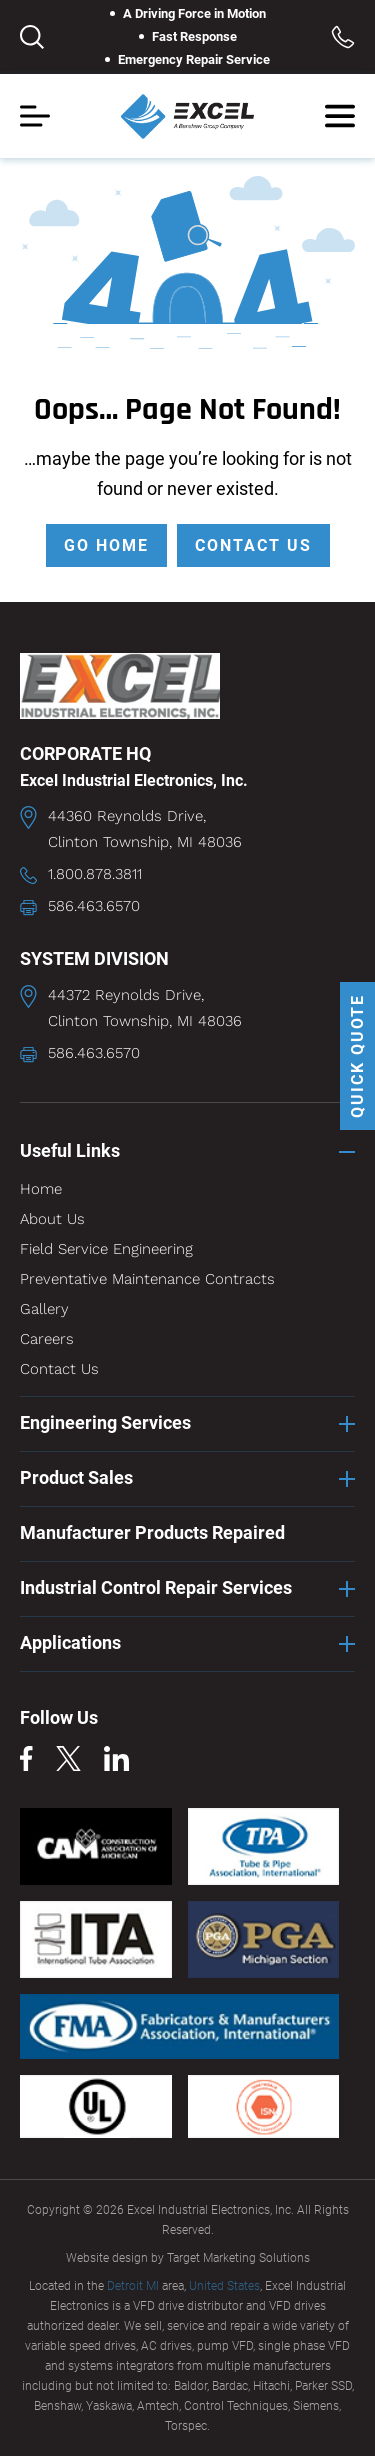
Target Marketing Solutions (238, 2258)
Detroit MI (133, 2286)
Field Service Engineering (106, 1249)
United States (224, 2286)
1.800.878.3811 (95, 874)
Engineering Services (105, 1422)
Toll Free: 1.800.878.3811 (343, 37)
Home (41, 1189)
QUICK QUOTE (357, 1056)
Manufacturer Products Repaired (152, 1532)
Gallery (44, 1309)
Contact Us (59, 1369)
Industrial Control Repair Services (156, 1587)
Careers (47, 1339)
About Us (52, 1219)
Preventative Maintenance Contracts (147, 1279)
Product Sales (76, 1477)
